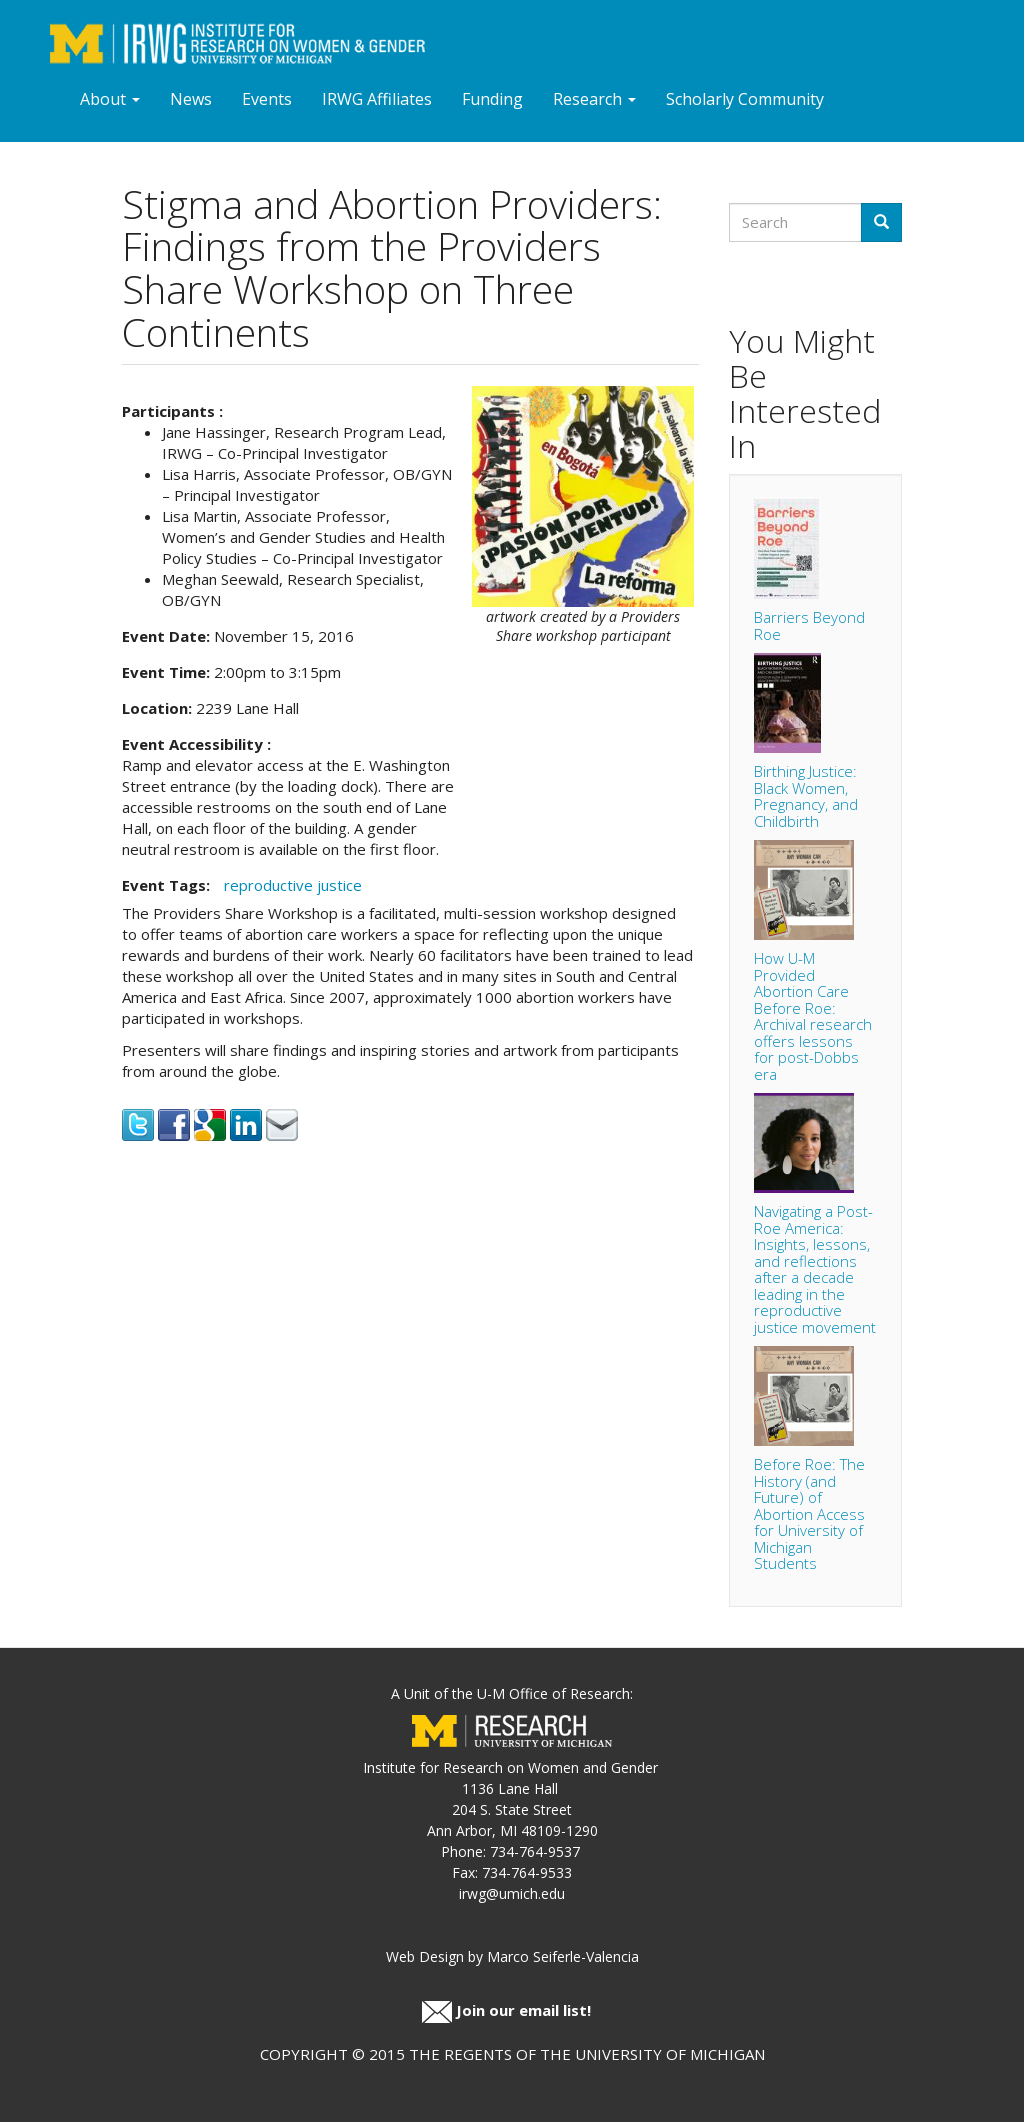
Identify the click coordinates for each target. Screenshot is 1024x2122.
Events (267, 99)
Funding (492, 99)
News (191, 99)
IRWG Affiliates (377, 99)
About (110, 99)
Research (594, 99)
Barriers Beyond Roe (809, 625)
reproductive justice (293, 885)
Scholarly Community (745, 99)
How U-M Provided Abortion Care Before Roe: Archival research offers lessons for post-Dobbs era (813, 1016)
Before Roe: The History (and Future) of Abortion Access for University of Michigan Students (809, 1513)
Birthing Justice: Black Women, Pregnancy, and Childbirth (806, 796)
